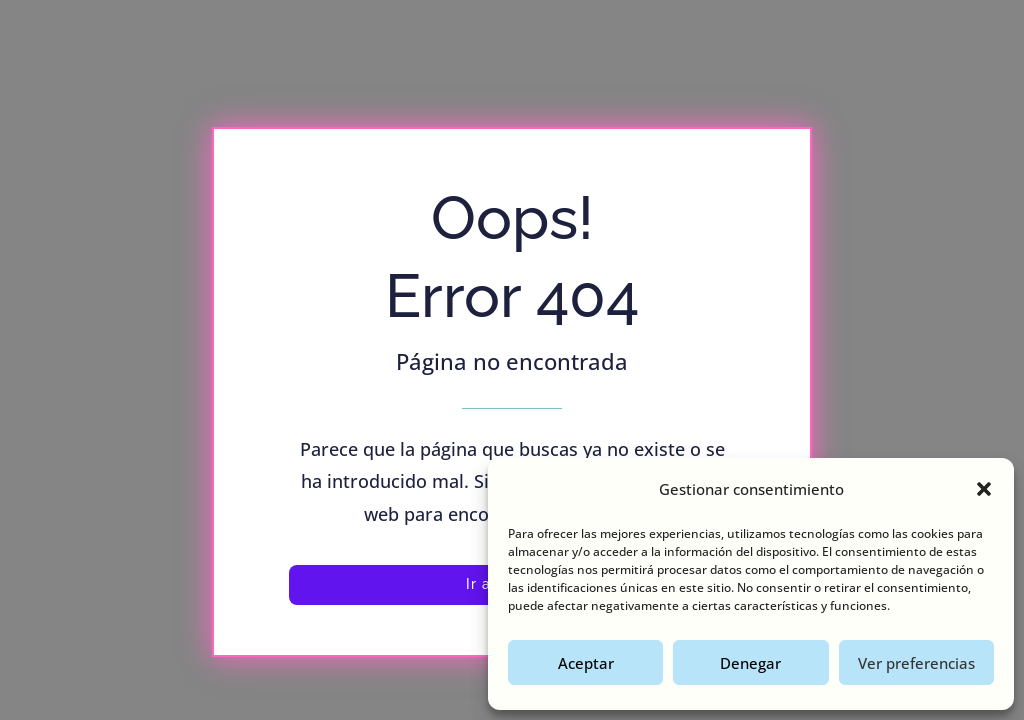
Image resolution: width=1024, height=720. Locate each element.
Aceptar (586, 663)
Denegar (750, 663)
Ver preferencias (916, 663)
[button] (984, 489)
